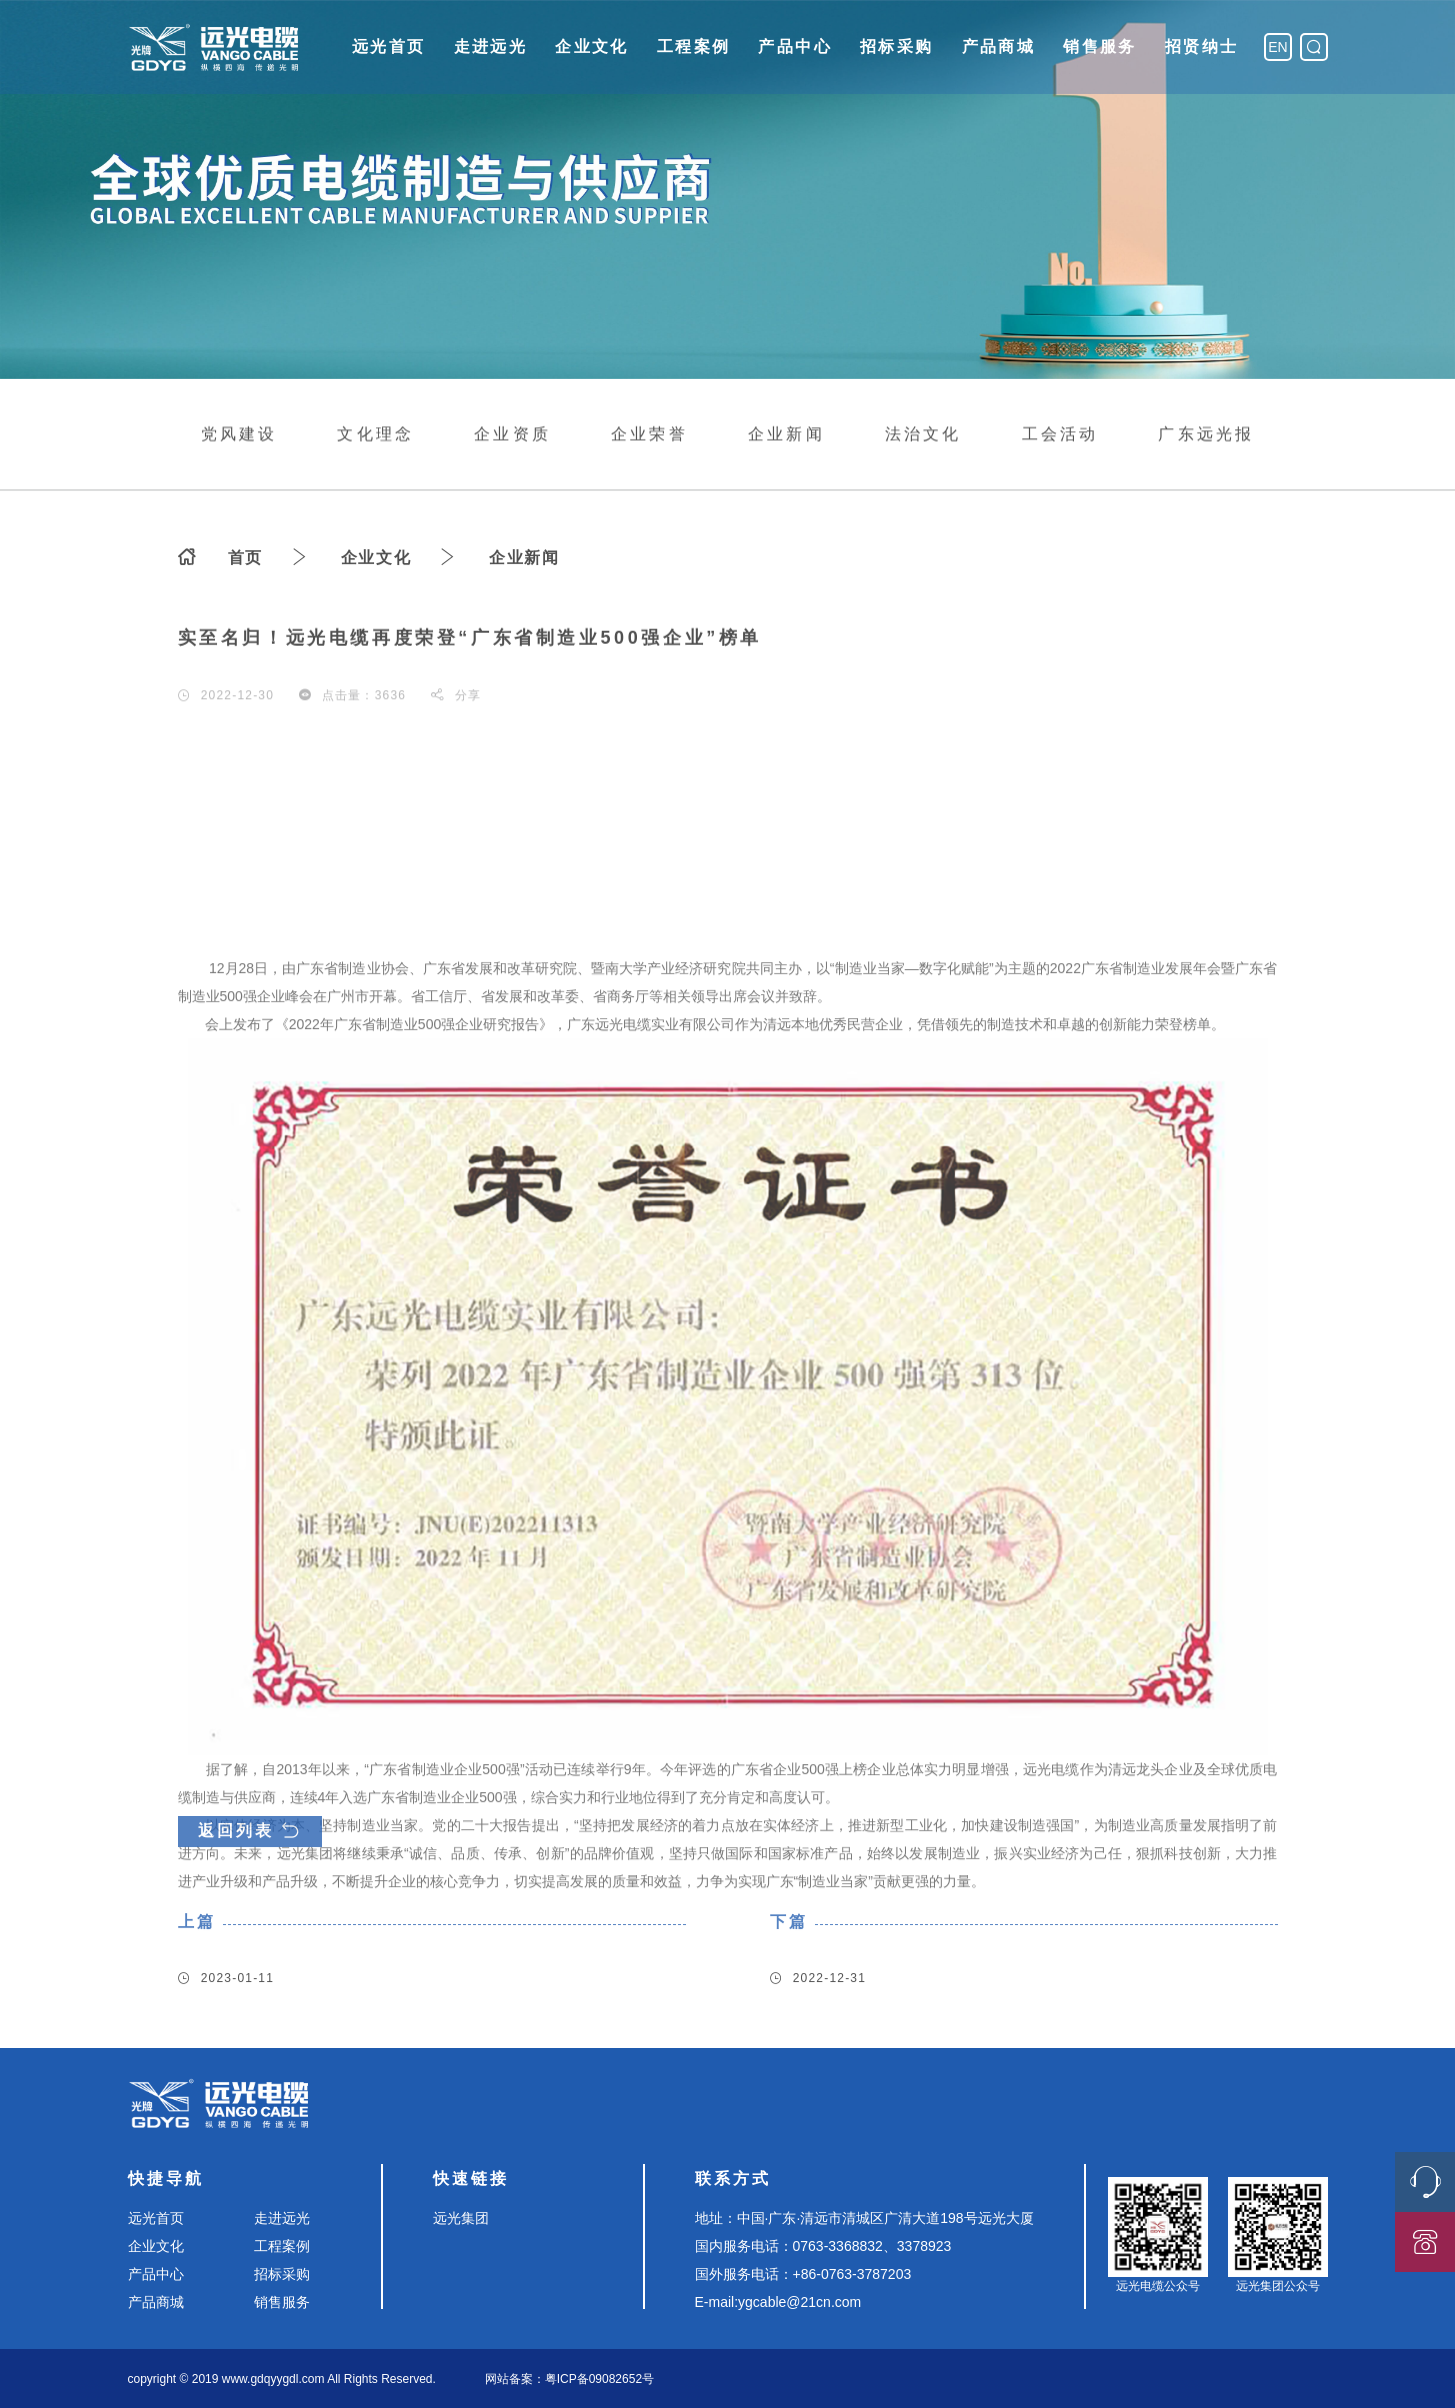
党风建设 (239, 435)
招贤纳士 (1202, 46)
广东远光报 (1206, 435)
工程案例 (694, 46)
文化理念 (375, 435)
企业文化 (592, 46)
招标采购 (897, 46)
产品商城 (999, 46)
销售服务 (1100, 46)
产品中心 (795, 46)
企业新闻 (786, 435)
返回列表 (250, 1879)
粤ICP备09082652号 (599, 2379)
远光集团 (461, 2218)
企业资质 (512, 435)
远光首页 (389, 46)
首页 (245, 562)
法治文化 (923, 435)
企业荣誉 (649, 435)
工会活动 (1060, 435)
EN (1277, 47)
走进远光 (491, 46)
